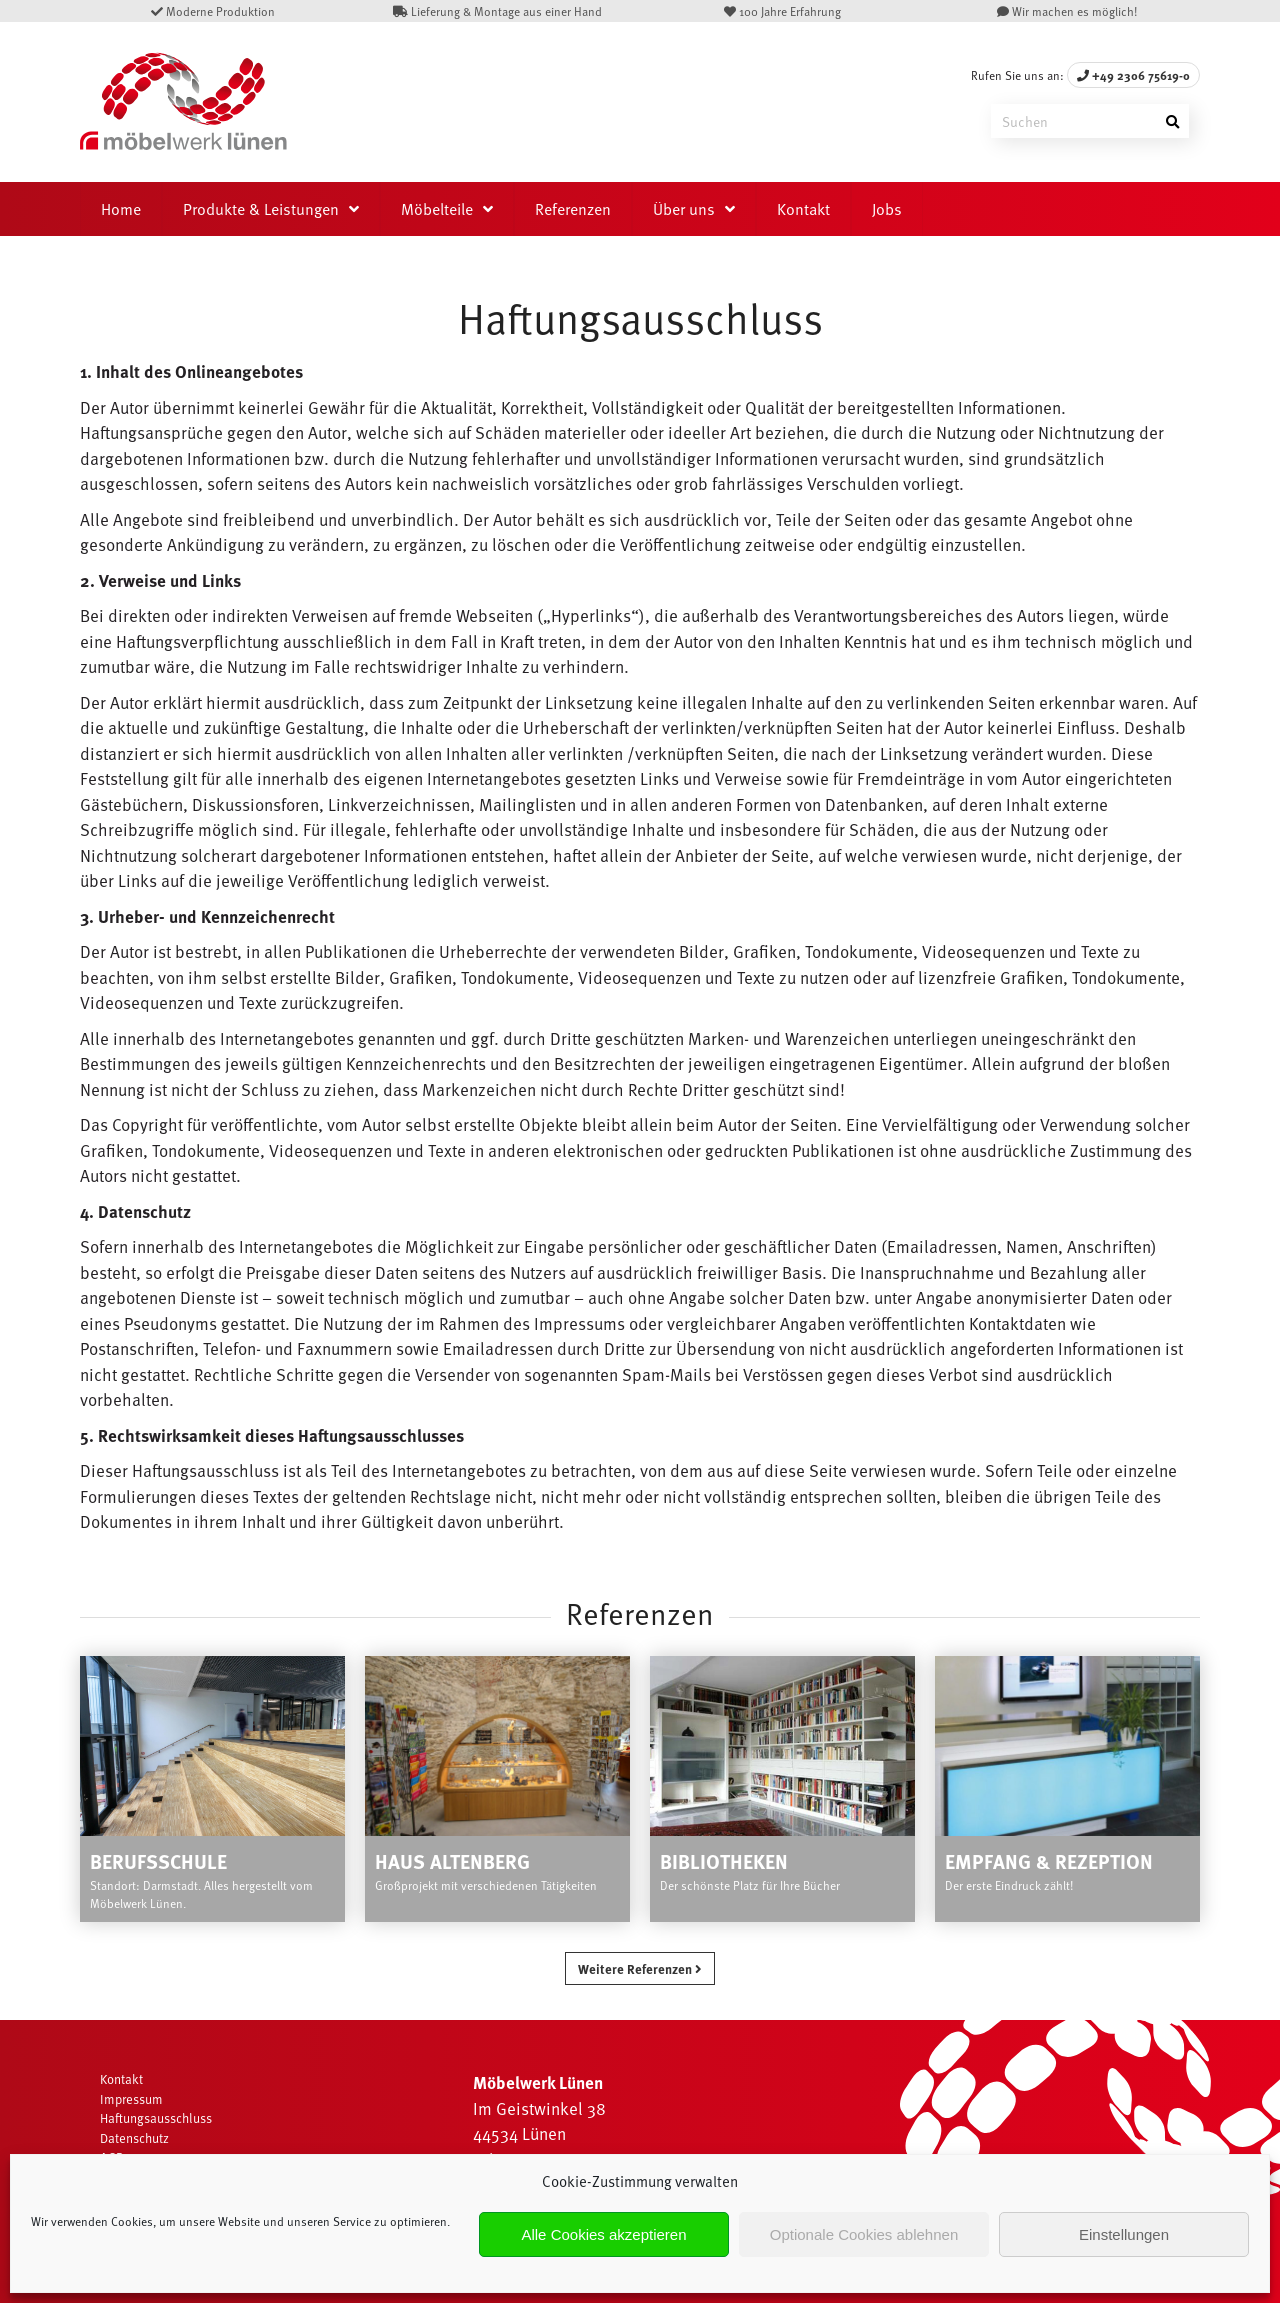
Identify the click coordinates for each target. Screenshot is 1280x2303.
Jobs (887, 209)
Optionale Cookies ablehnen (864, 2234)
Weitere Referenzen (640, 1968)
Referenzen (573, 209)
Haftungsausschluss (156, 2118)
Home (121, 209)
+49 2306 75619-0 (1133, 75)
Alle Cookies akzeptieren (603, 2234)
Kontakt (803, 209)
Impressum (131, 2099)
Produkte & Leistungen (261, 209)
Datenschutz (134, 2138)
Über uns (684, 209)
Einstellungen (1124, 2234)
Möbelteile (437, 209)
